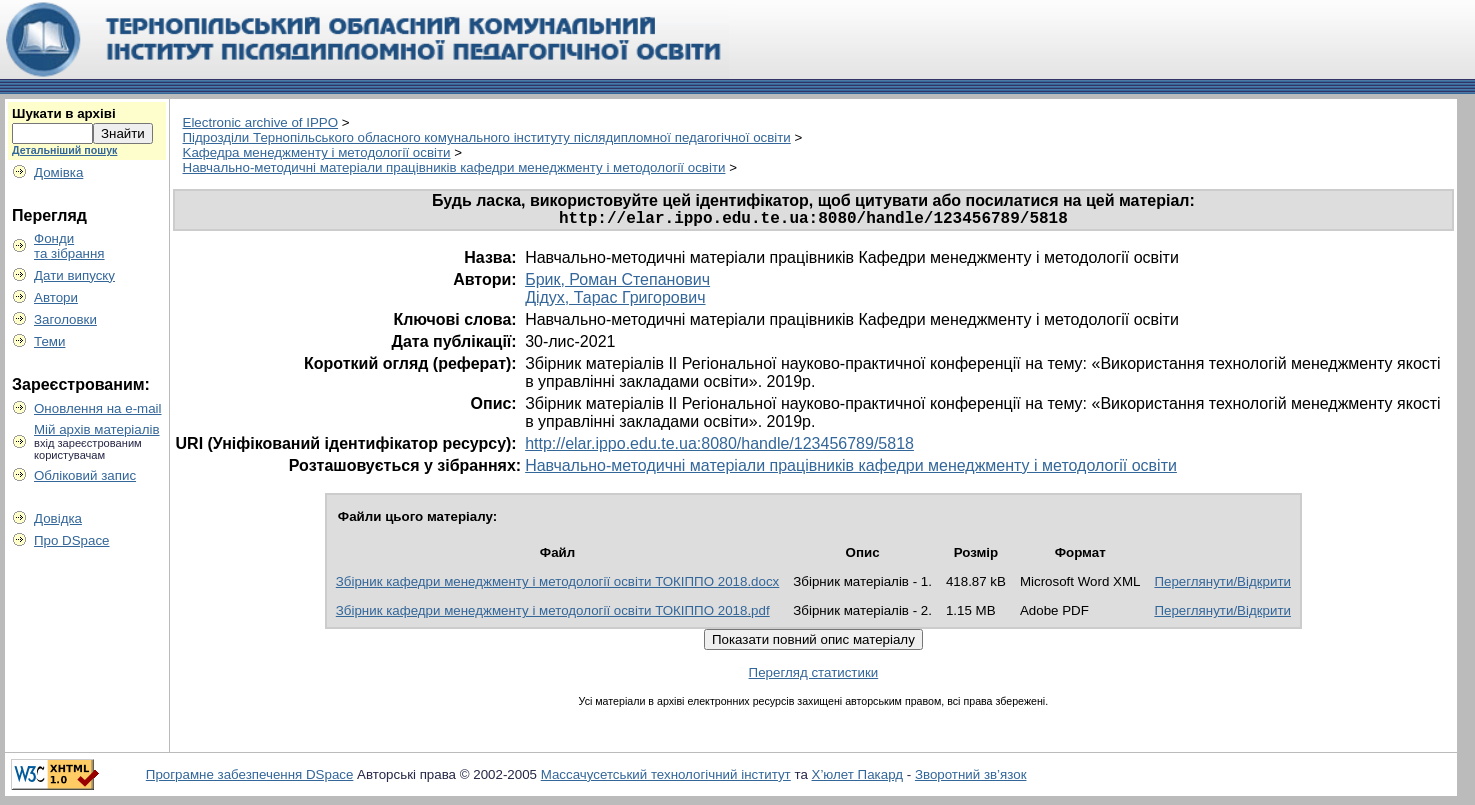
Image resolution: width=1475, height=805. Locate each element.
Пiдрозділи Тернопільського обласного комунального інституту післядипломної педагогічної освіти (487, 137)
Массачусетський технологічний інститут (666, 778)
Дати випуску (74, 275)
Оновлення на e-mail (98, 408)
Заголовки (65, 319)
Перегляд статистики (814, 676)
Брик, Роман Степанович (617, 283)
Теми (49, 341)
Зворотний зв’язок (971, 778)
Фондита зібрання (69, 246)
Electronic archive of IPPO (261, 122)
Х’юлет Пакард (858, 778)
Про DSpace (72, 540)
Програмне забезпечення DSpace (250, 778)
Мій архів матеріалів (97, 429)
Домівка (58, 172)
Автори (56, 297)
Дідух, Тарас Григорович (615, 301)
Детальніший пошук (64, 150)
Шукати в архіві (64, 113)
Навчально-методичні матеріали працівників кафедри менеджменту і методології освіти (454, 167)
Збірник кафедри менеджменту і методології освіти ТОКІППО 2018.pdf (553, 614)
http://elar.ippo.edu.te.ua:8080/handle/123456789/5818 (719, 447)
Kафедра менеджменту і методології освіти (317, 152)
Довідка (58, 518)
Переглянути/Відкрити (1222, 585)
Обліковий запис (85, 475)
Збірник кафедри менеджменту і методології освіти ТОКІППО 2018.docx (557, 585)
